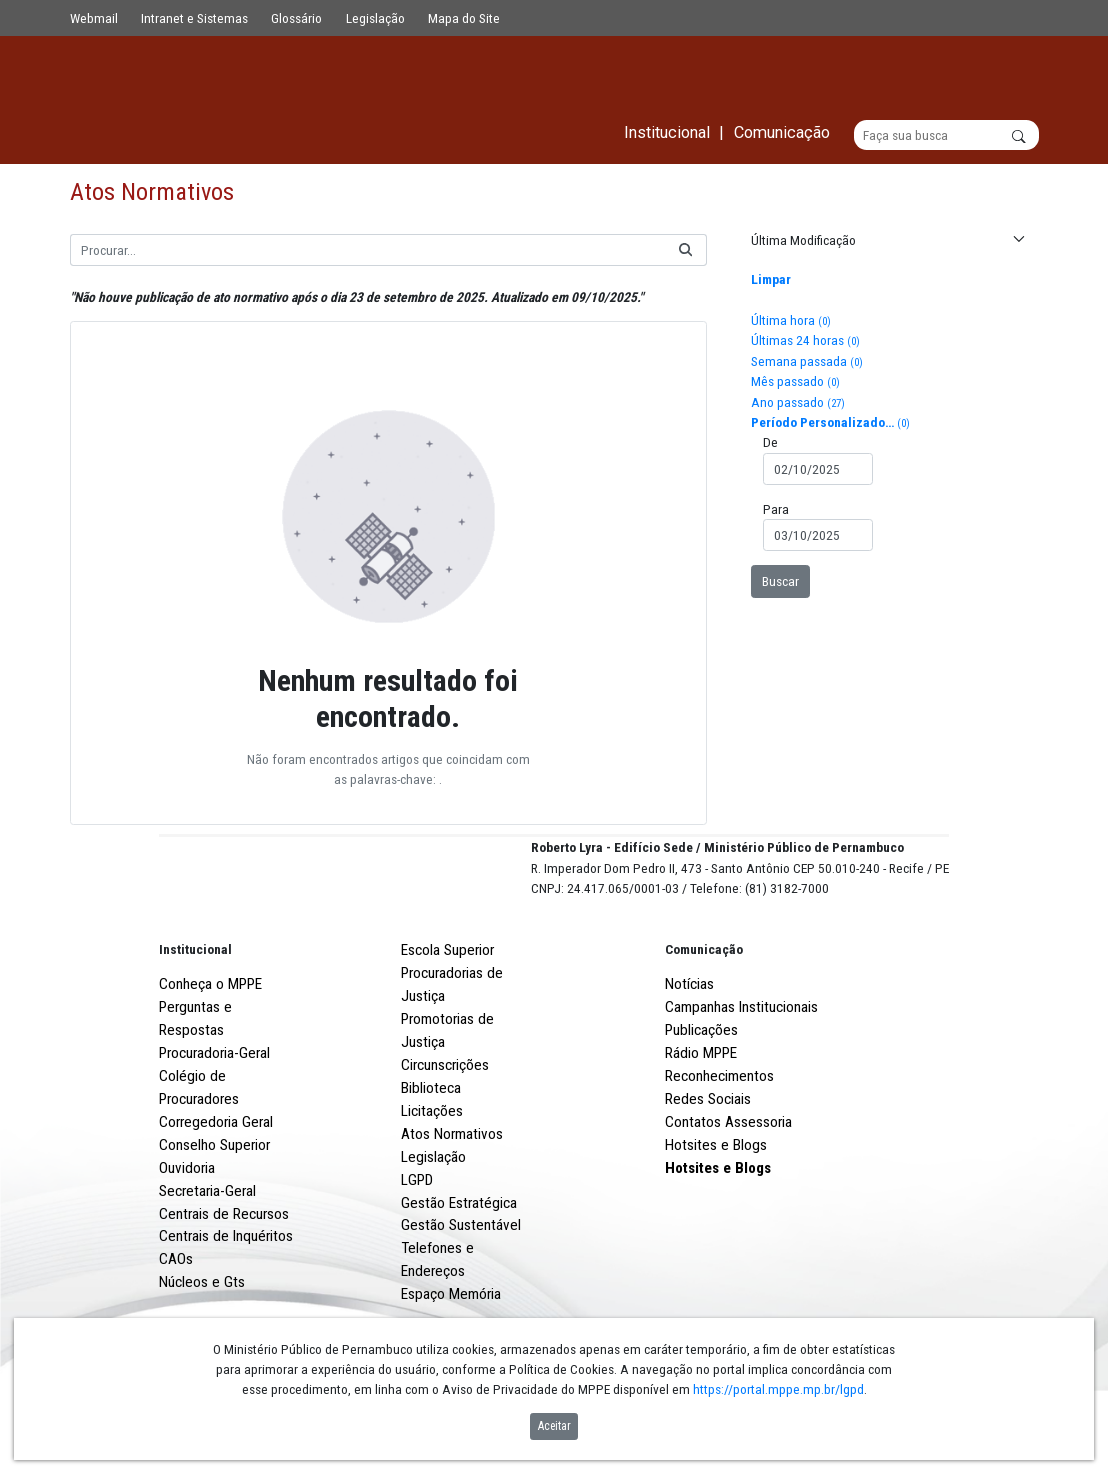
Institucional (195, 1024)
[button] (886, 240)
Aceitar (554, 1426)
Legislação (375, 18)
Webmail (94, 18)
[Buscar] (946, 136)
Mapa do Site (464, 18)
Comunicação (704, 1024)
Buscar (780, 581)
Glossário (296, 18)
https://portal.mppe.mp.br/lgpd (778, 1389)
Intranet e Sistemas (194, 18)
